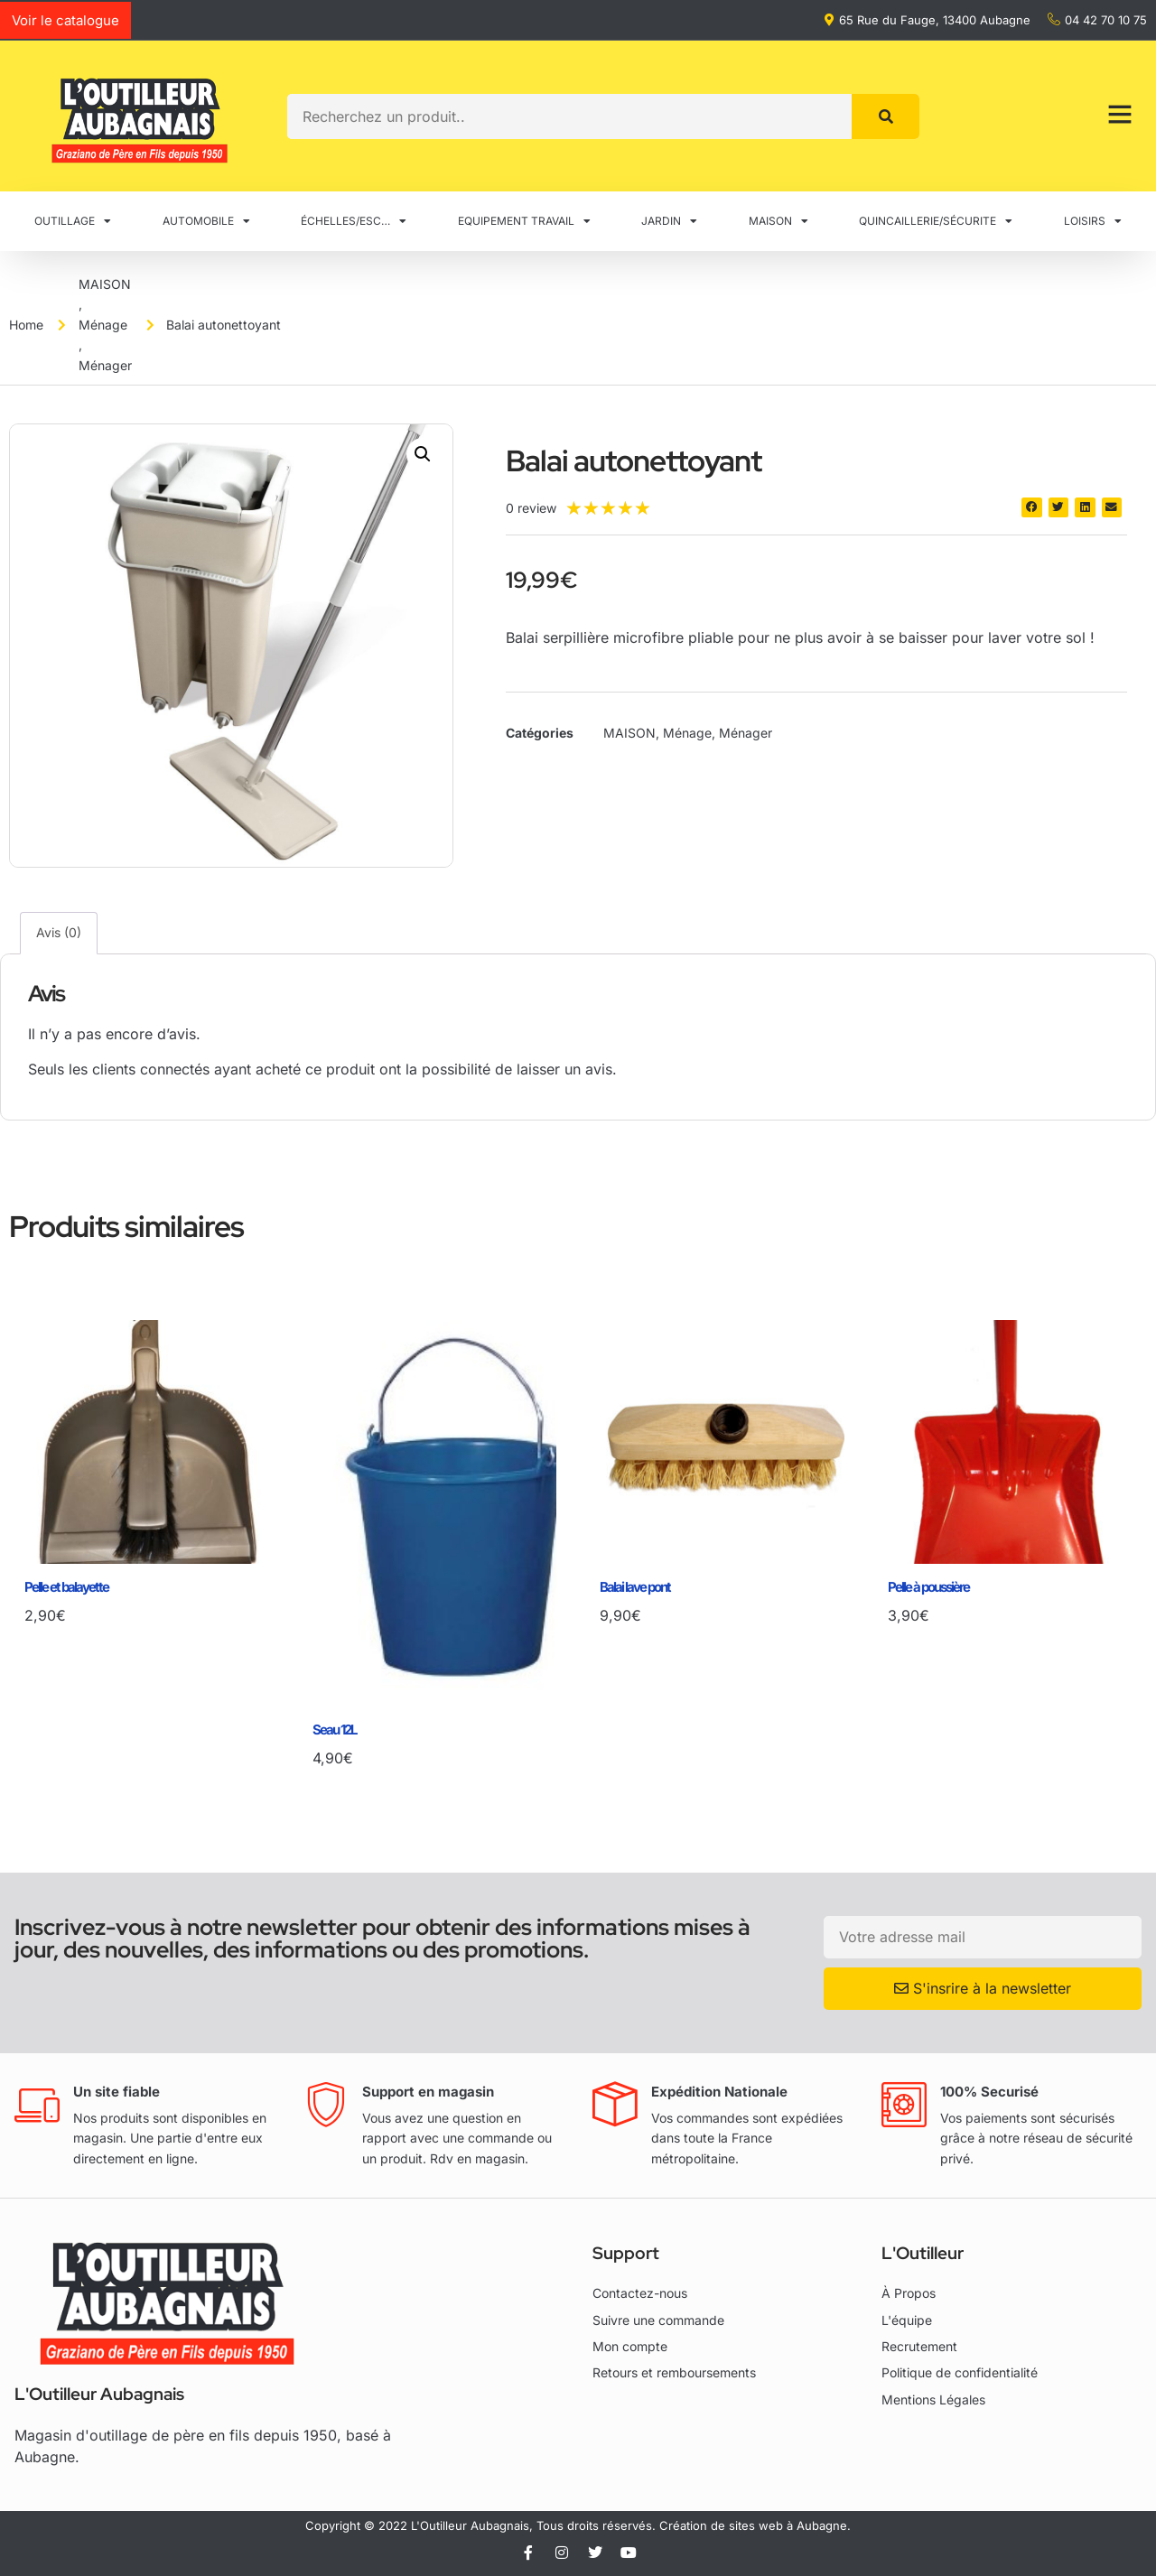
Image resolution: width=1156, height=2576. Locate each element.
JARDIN (669, 221)
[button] (422, 454)
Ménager (105, 365)
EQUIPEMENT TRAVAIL (524, 221)
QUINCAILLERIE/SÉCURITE (935, 221)
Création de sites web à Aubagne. (755, 2525)
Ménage (103, 324)
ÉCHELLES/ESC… (353, 221)
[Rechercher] (885, 116)
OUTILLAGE (72, 221)
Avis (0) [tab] (58, 932)
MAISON (778, 221)
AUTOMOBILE (206, 221)
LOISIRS (1093, 221)
